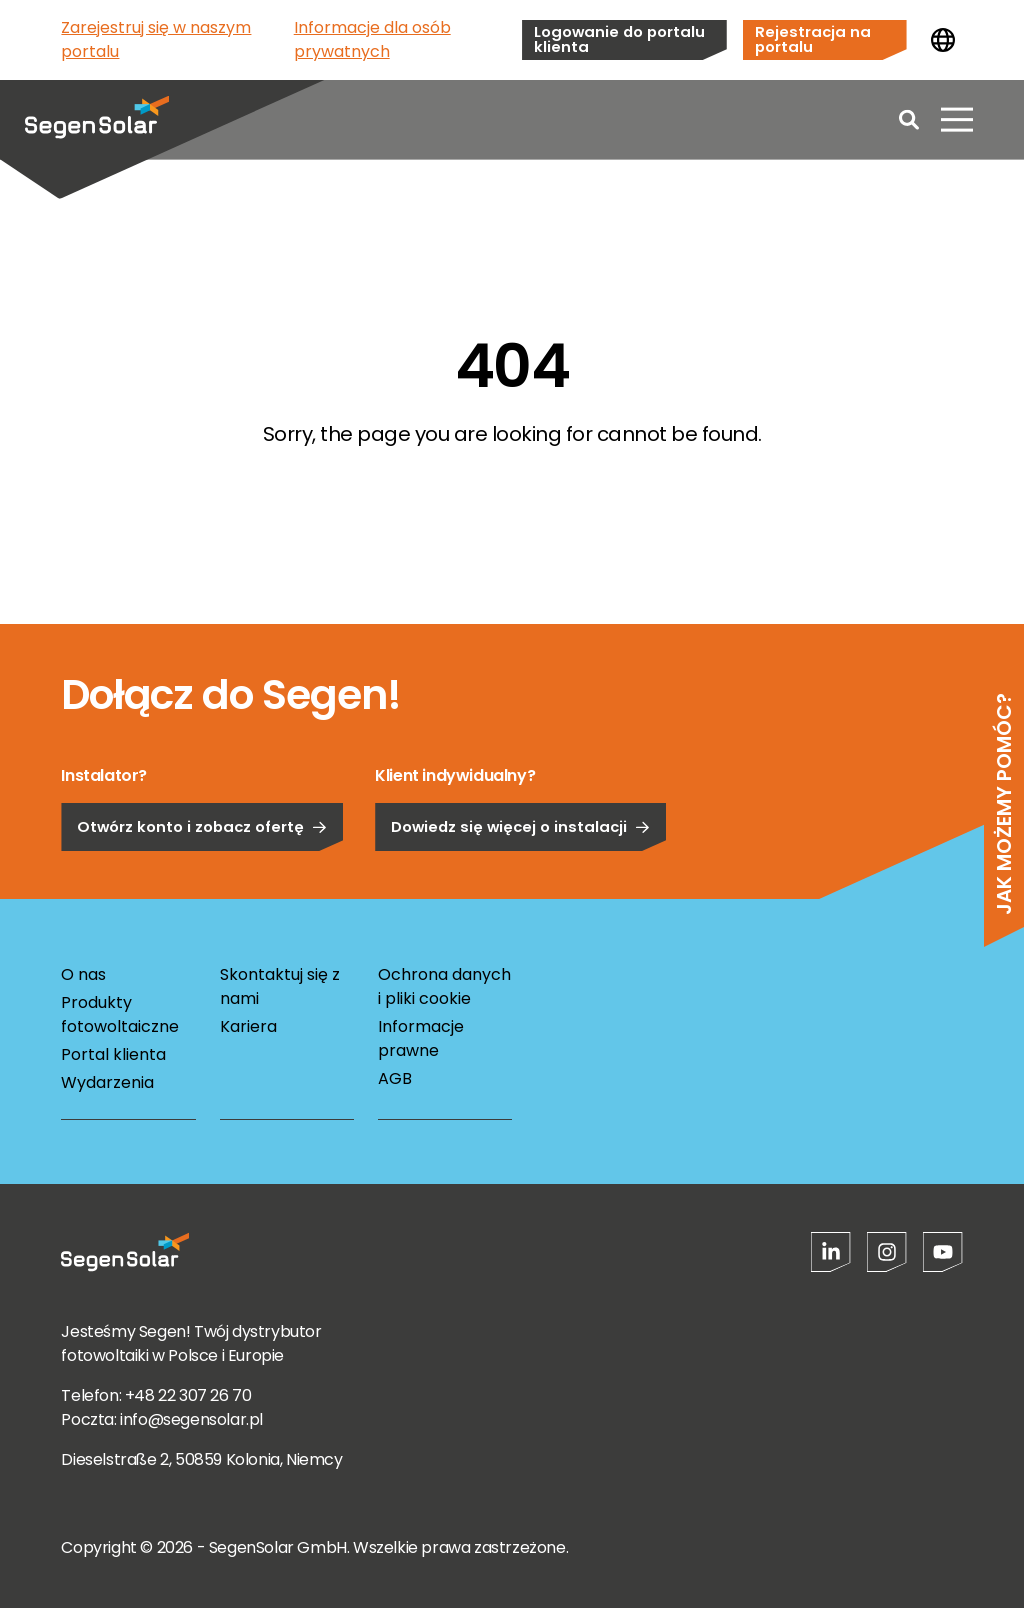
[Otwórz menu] (957, 120)
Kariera (248, 1026)
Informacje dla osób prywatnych (372, 39)
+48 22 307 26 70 (188, 1395)
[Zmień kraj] (943, 40)
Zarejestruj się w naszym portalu (156, 39)
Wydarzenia (107, 1082)
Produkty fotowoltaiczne (120, 1014)
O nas (83, 974)
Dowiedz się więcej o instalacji (520, 887)
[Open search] (909, 120)
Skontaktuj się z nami (280, 986)
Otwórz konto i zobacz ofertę (202, 887)
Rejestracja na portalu (813, 39)
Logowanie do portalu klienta (619, 39)
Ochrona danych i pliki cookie (444, 986)
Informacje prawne (421, 1038)
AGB (395, 1078)
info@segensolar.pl (191, 1419)
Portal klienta (113, 1054)
